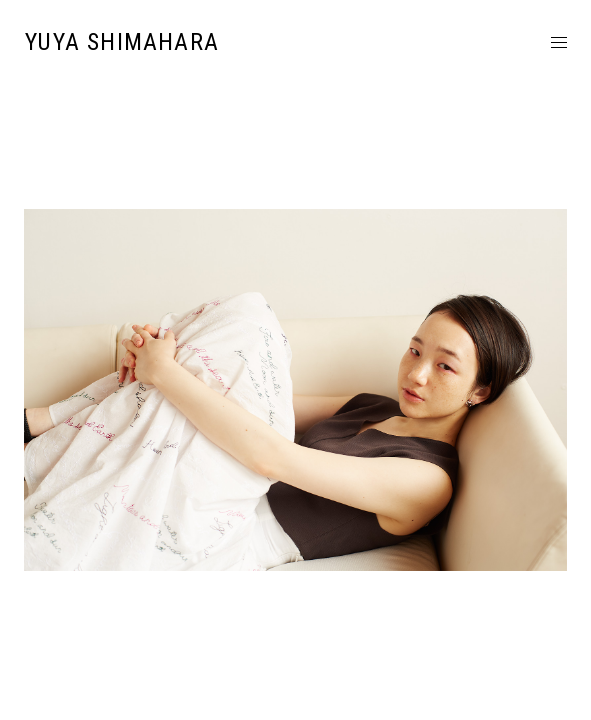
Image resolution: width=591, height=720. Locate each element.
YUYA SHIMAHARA (122, 42)
